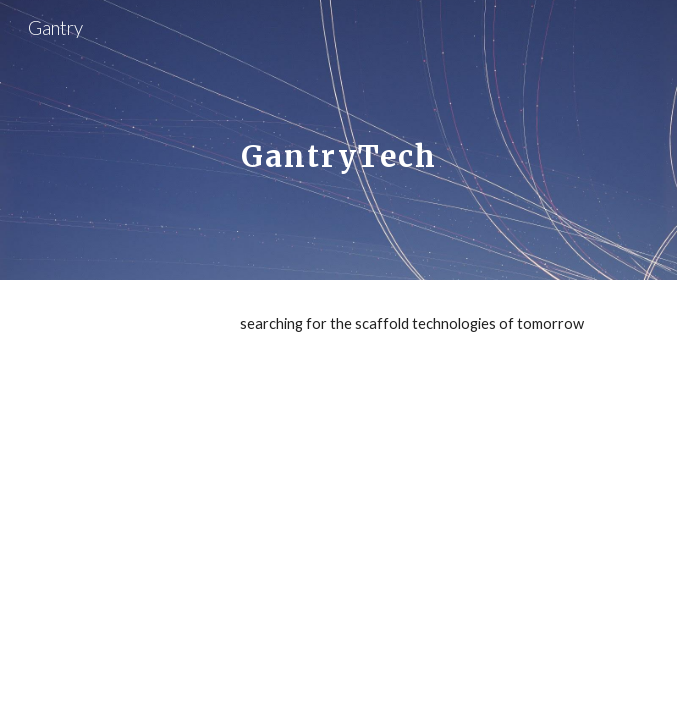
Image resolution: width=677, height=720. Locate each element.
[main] (338, 140)
